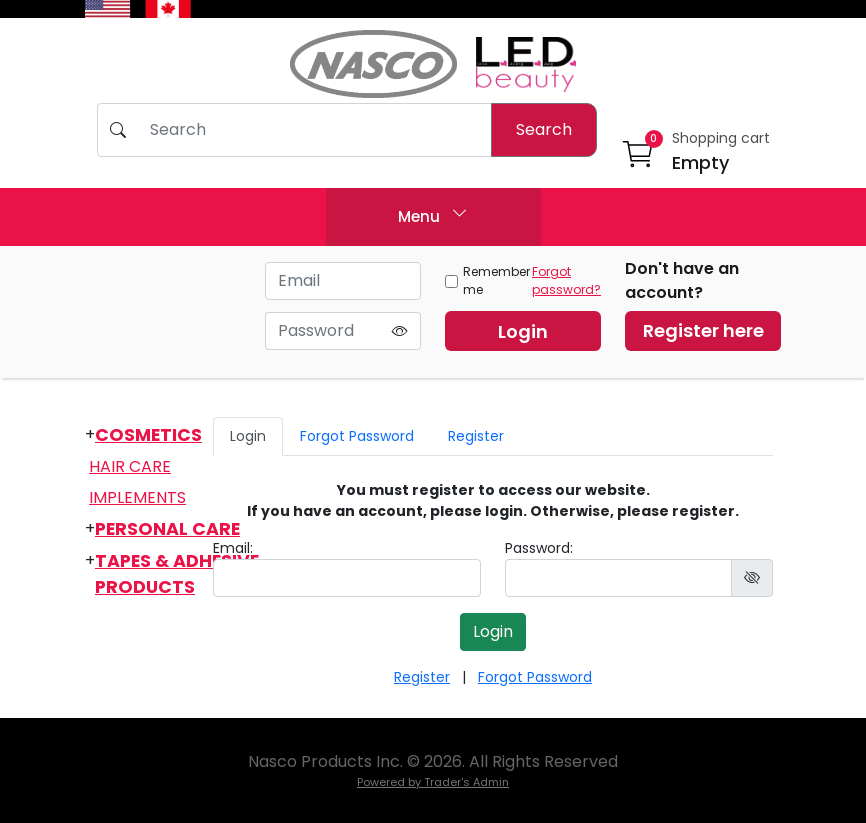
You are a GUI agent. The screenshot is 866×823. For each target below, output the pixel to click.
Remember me (487, 280)
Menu (433, 214)
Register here (703, 330)
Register (476, 436)
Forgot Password (357, 436)
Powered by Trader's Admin (433, 782)
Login (523, 331)
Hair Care (130, 466)
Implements (137, 497)
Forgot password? (566, 280)
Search (544, 129)
